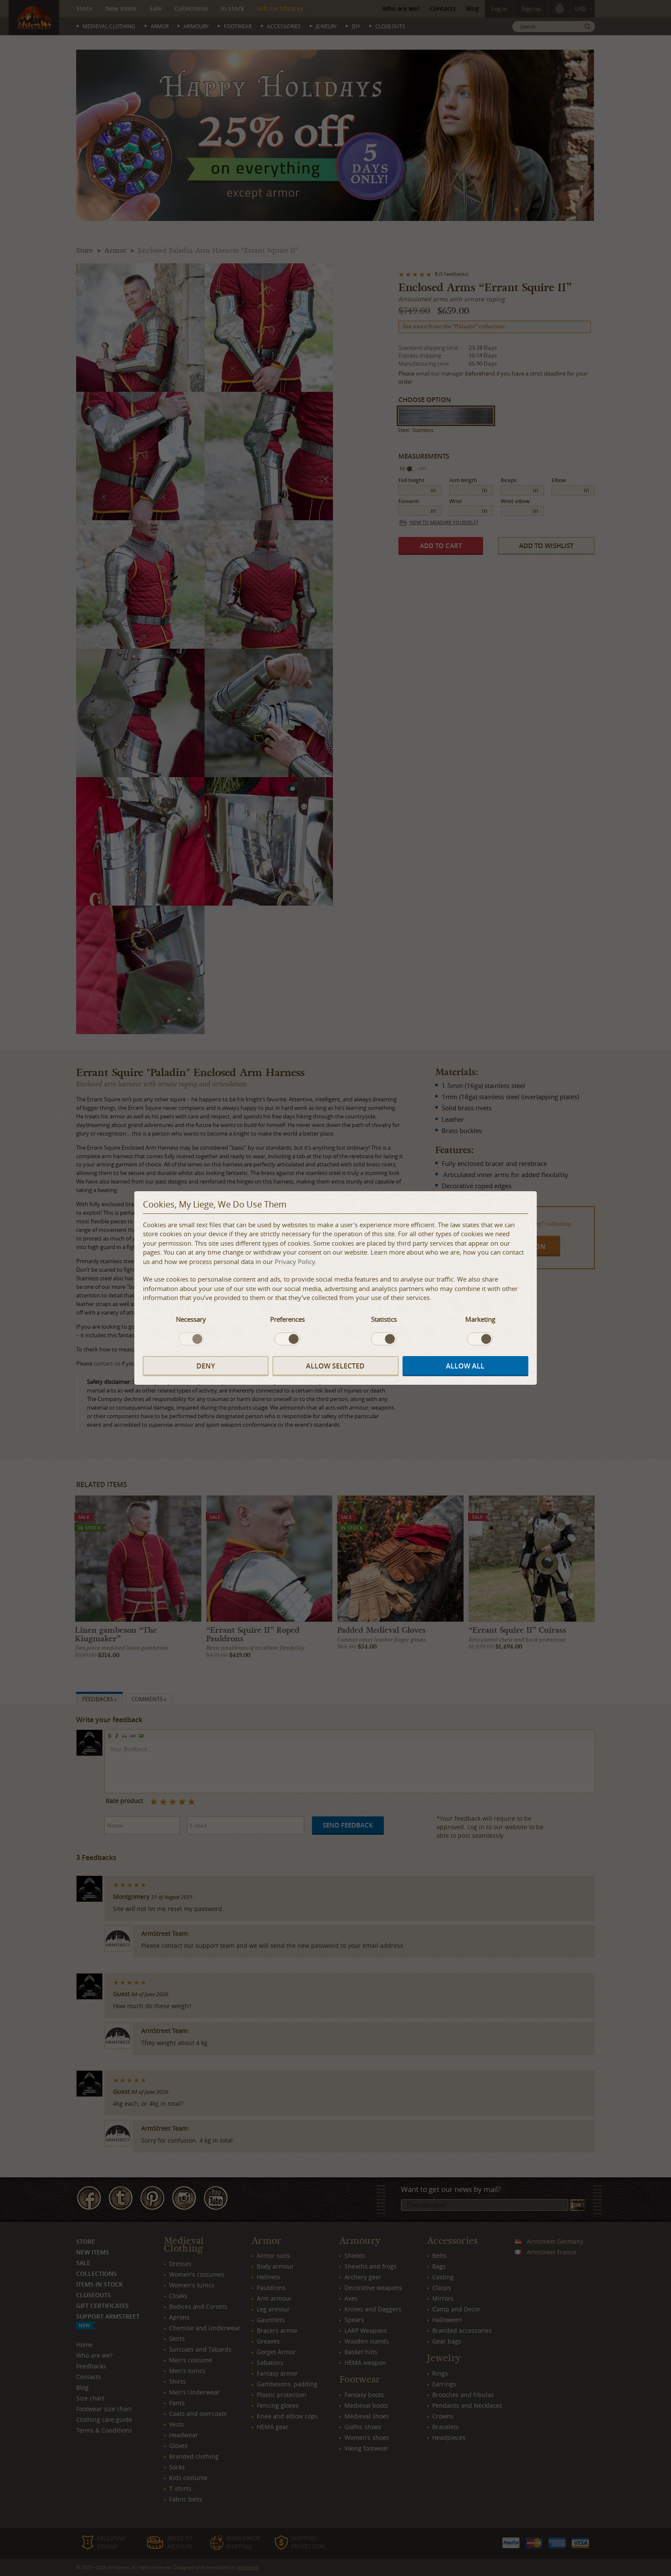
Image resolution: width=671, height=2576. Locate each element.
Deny (205, 1366)
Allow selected (335, 1366)
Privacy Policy (295, 1261)
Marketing (480, 1319)
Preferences (287, 1319)
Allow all (465, 1366)
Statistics (384, 1319)
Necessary (191, 1319)
